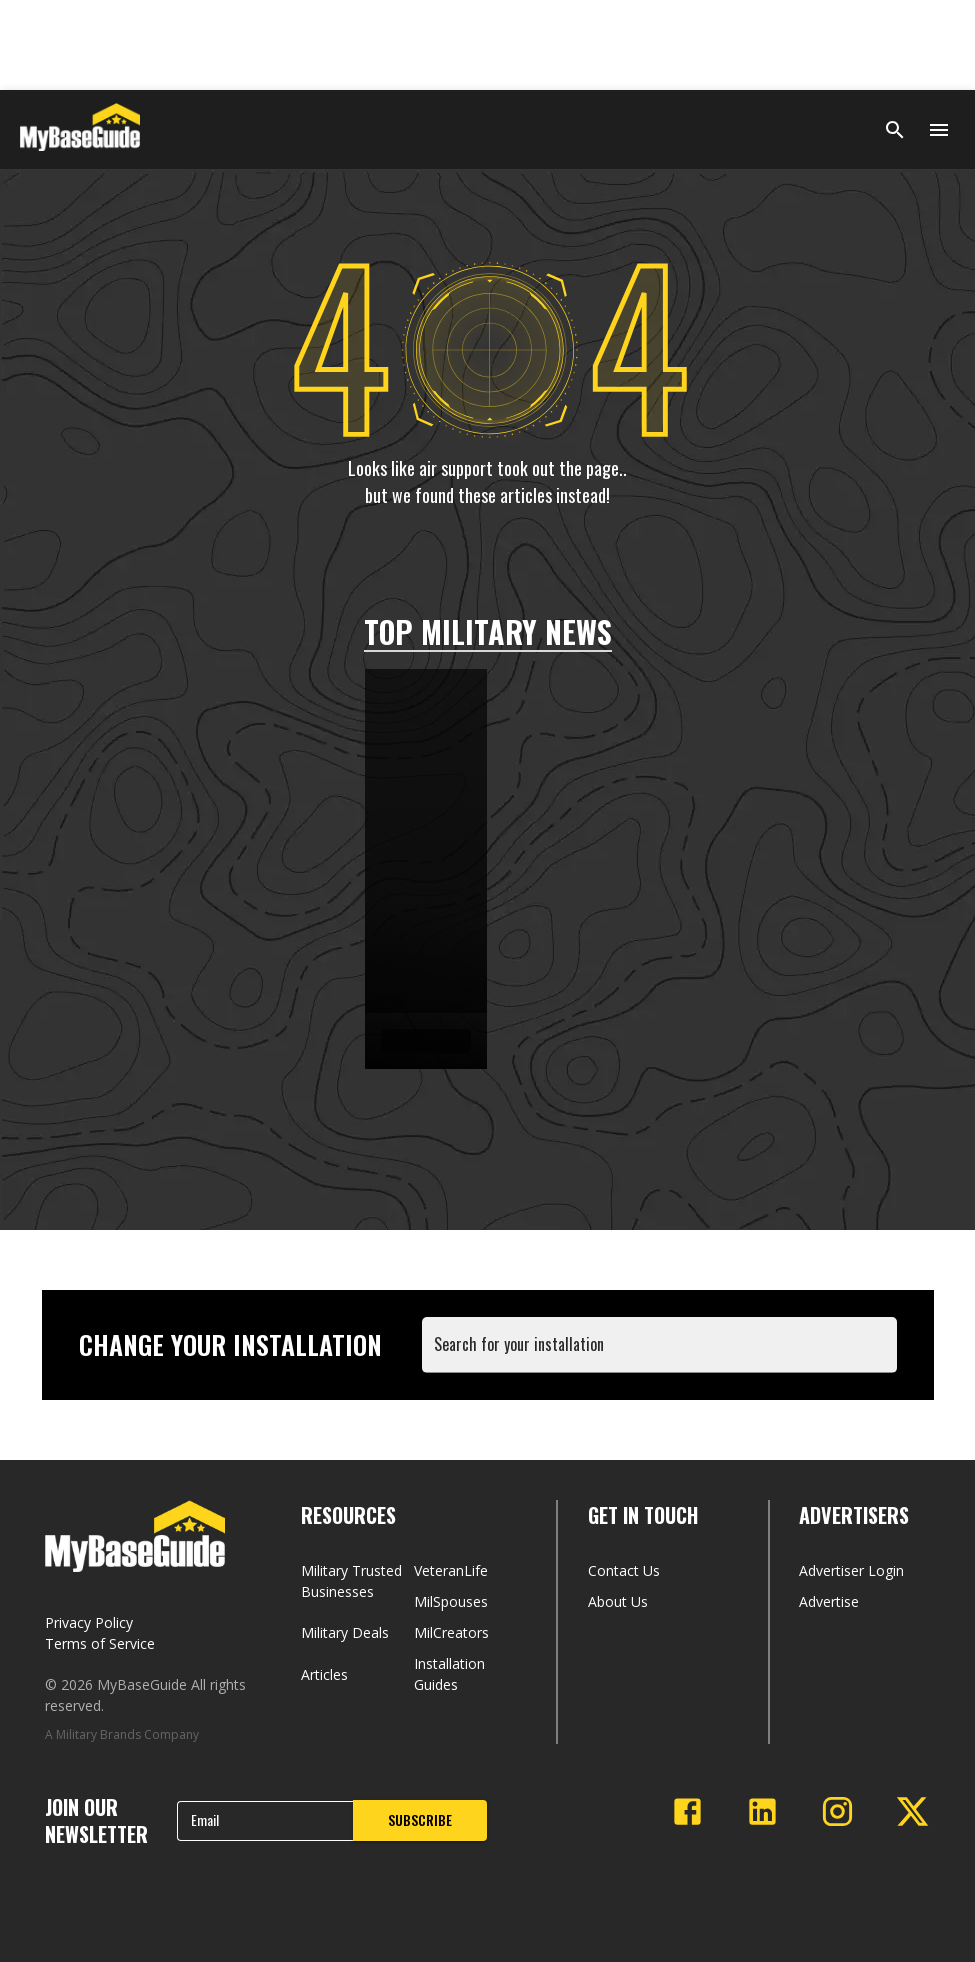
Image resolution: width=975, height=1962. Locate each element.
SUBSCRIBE (420, 1819)
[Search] (895, 130)
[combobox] (663, 1354)
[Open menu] (939, 130)
